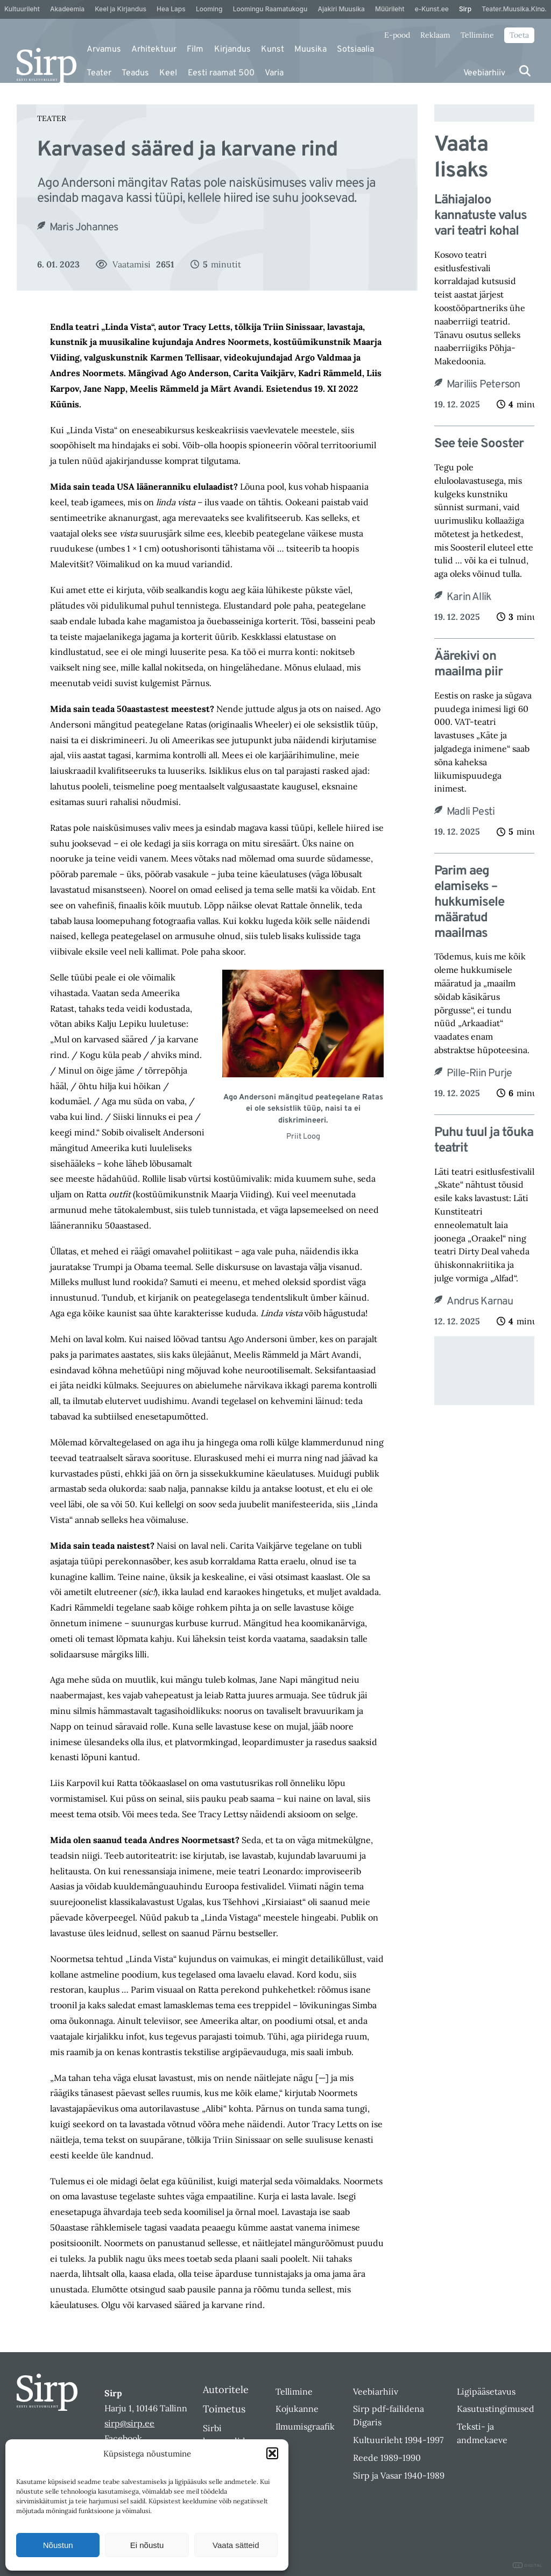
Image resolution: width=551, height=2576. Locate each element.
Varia (274, 73)
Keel (168, 73)
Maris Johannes (84, 228)
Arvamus (104, 49)
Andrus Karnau (480, 1302)
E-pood (397, 35)
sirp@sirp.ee (129, 2423)
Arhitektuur (153, 49)
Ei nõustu (147, 2545)
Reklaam (435, 35)
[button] (272, 2453)
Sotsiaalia (355, 49)
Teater (99, 73)
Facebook (123, 2438)
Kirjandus (232, 49)
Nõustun (58, 2545)
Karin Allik (469, 597)
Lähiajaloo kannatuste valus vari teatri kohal (480, 216)
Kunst (272, 49)
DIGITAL (527, 2565)
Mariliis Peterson (483, 385)
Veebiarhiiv (484, 73)
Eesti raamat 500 (221, 73)
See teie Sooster (479, 444)
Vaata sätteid (236, 2545)
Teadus (135, 73)
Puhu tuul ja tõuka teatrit (483, 1140)
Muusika (310, 49)
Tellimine (477, 35)
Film (195, 49)
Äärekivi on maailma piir (468, 664)
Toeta (519, 35)
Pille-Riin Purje (479, 1074)
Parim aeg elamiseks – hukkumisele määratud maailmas (469, 902)
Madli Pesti (471, 812)
